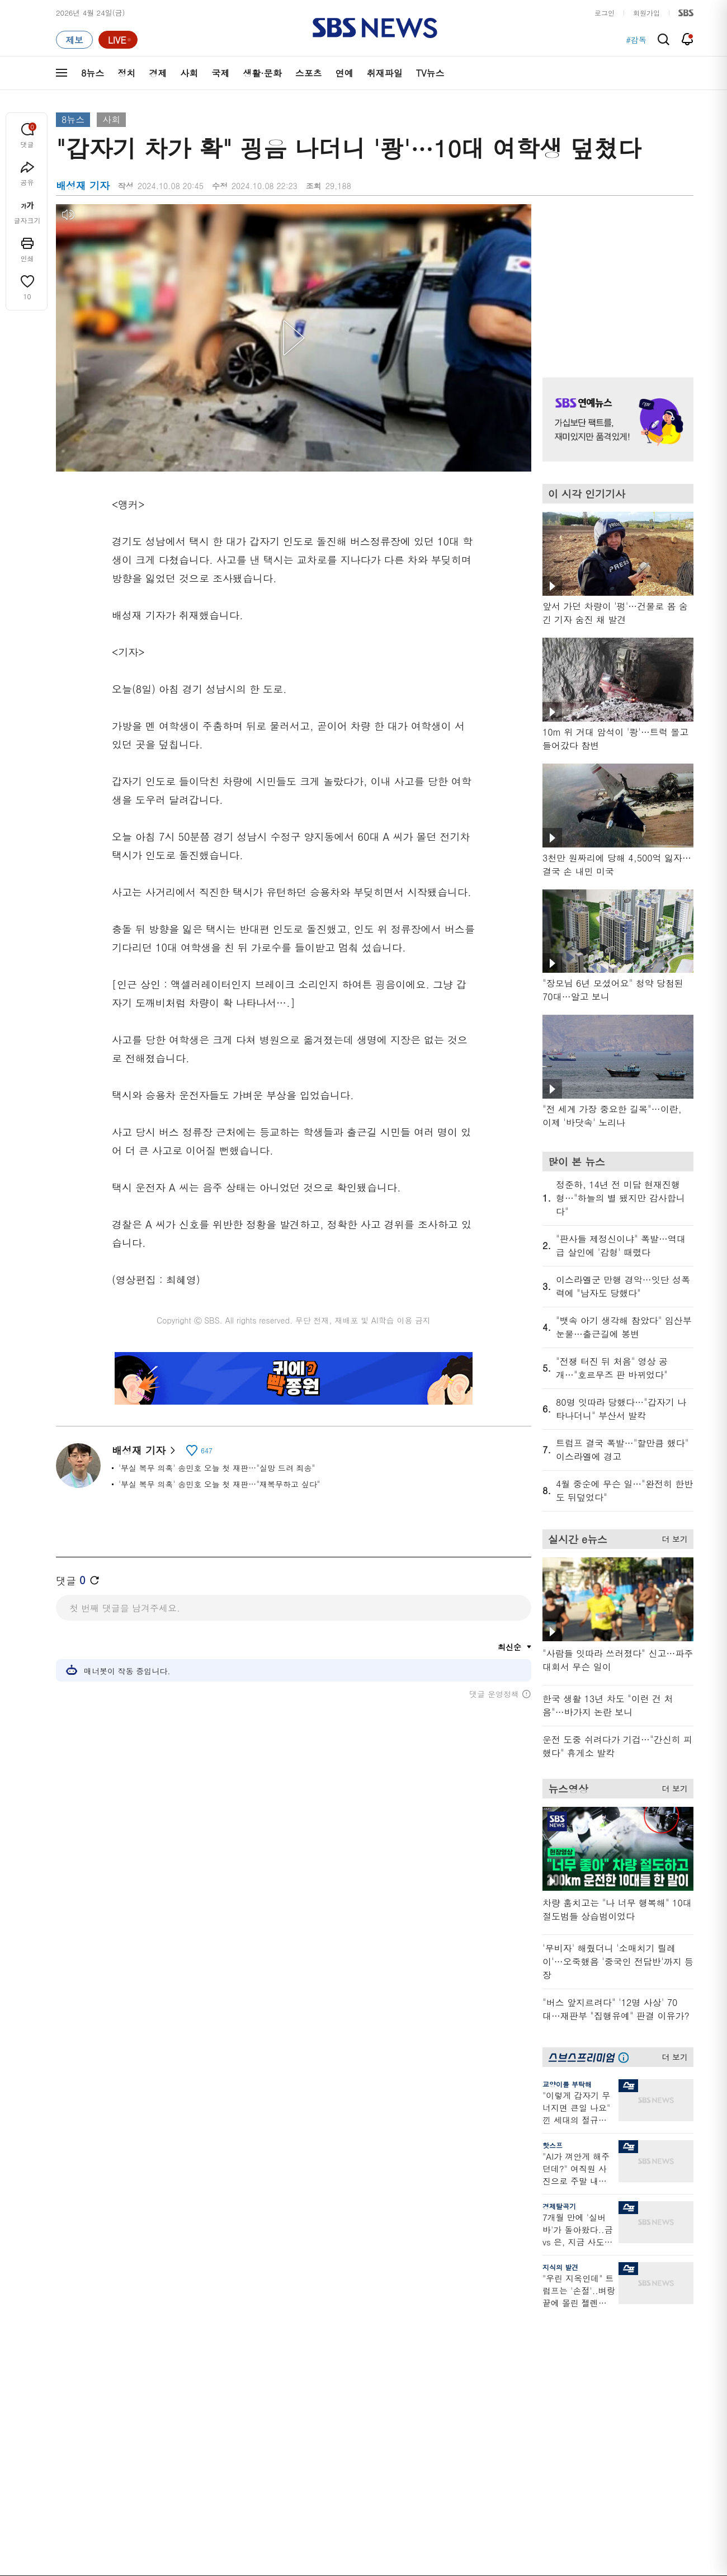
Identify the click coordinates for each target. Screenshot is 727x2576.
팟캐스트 (626, 2341)
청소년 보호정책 (551, 2572)
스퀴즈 (623, 2368)
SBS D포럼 (635, 2431)
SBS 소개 (78, 2507)
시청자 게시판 (542, 2408)
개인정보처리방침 (254, 2506)
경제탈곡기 (559, 2206)
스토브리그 (445, 2368)
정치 (126, 73)
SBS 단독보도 (357, 2341)
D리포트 (347, 2381)
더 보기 (672, 1537)
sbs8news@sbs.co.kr (392, 2545)
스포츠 (308, 73)
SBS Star (631, 2415)
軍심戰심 (256, 2328)
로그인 (604, 12)
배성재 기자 (143, 1450)
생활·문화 (262, 73)
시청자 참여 (143, 2507)
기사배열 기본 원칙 (489, 2572)
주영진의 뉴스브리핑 (182, 2381)
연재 (341, 2308)
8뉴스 (92, 73)
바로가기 (534, 2308)
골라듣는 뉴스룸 (268, 2390)
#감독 (636, 39)
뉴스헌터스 (167, 2341)
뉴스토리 (163, 2422)
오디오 (252, 2370)
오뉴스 (160, 2395)
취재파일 (385, 73)
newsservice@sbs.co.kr (384, 2562)
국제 (220, 73)
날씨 (527, 2328)
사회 (189, 73)
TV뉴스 (430, 73)
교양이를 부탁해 (567, 2084)
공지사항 (534, 2440)
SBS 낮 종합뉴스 (269, 2431)
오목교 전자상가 (453, 2431)
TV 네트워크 (76, 2435)
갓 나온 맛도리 (451, 2417)
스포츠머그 (445, 2328)
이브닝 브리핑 (264, 2341)
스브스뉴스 (445, 2397)
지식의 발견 (560, 2267)
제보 (527, 2341)
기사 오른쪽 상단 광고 (615, 277)
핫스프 (552, 2145)
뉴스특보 (163, 2435)
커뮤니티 (626, 2354)
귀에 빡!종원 (447, 2341)
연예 (344, 73)
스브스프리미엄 (637, 2308)
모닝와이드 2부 (174, 2368)
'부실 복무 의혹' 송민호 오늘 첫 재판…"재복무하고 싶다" (219, 1484)
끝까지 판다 (353, 2431)
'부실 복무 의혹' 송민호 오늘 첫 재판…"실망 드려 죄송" (217, 1467)
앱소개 (530, 2381)
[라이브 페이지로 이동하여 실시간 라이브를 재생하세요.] (118, 40)
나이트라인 (167, 2408)
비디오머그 (445, 2308)
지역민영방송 (568, 2506)
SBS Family (497, 2506)
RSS (527, 2395)
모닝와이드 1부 (174, 2354)
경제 (158, 73)
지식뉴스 (626, 2328)
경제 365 (349, 2368)
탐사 (341, 2444)
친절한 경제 (353, 2354)
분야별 (67, 2308)
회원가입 (646, 12)
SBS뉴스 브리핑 (268, 2417)
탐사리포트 (352, 2411)
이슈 (63, 2448)
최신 (63, 2328)
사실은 (345, 2328)
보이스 (252, 2404)
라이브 (530, 2354)
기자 (527, 2368)
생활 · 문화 (74, 2395)
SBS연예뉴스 (638, 2398)
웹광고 (197, 2506)
